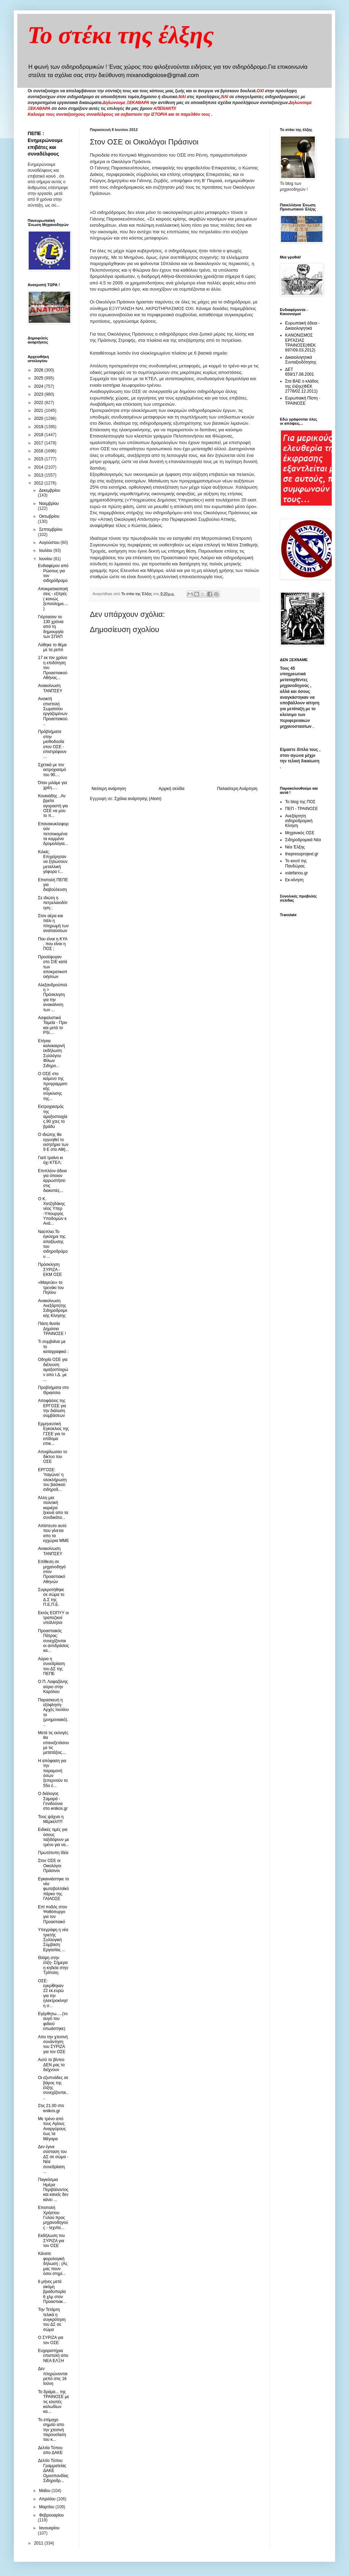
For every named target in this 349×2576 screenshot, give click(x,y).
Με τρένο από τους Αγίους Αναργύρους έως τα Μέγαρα (52, 2128)
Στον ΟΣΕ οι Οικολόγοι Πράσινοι (49, 1865)
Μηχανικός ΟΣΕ (299, 832)
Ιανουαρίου (49, 2528)
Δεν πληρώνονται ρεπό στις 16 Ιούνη (52, 2376)
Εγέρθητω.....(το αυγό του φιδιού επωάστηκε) (52, 2021)
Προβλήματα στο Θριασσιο (53, 1390)
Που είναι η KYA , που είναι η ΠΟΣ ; (52, 944)
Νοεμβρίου (49, 503)
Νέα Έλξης (295, 847)
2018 (39, 434)
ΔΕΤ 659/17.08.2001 (299, 372)
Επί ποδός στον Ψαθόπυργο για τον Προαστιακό (52, 1914)
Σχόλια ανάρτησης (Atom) (137, 798)
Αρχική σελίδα (172, 788)
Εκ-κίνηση (294, 879)
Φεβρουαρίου (51, 2515)
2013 (39, 475)
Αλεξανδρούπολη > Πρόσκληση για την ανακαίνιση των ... (52, 997)
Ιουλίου (46, 550)
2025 (39, 378)
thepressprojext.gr (301, 854)
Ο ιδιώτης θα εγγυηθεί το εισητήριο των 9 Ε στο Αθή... (53, 1142)
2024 (39, 386)
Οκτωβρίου (49, 516)
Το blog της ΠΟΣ (300, 801)
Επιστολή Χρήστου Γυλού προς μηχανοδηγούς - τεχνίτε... (53, 2217)
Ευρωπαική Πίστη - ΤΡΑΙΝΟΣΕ (302, 400)
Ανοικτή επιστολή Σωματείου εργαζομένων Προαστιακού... (53, 711)
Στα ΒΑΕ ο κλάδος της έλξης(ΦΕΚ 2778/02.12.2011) (302, 386)
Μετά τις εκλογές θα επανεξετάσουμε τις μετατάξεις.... (53, 1742)
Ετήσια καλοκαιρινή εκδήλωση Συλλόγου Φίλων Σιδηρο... (51, 1053)
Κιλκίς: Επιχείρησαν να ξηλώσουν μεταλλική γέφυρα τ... (52, 861)
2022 (39, 402)
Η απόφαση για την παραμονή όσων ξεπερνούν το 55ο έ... (53, 1773)
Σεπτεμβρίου (51, 529)
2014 (39, 467)
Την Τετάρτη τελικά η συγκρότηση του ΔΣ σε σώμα (52, 2319)
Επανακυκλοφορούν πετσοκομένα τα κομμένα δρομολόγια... (53, 833)
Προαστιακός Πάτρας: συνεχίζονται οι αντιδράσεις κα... (53, 1640)
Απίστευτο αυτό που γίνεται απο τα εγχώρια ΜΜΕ (53, 1533)
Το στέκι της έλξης (121, 35)
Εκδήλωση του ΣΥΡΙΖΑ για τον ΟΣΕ (51, 2240)
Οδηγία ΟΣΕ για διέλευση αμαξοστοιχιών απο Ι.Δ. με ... (53, 1369)
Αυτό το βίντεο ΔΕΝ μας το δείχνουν (51, 2064)
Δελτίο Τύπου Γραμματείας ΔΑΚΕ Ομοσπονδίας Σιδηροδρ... (53, 2470)
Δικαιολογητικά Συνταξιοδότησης (301, 360)
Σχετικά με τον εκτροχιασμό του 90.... (52, 769)
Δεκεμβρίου (49, 490)
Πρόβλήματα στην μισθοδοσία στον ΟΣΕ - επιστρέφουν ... (52, 744)
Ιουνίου (46, 558)
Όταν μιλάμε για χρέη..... (52, 785)
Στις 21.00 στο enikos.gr (51, 2108)
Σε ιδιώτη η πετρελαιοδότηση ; (53, 902)
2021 (39, 410)
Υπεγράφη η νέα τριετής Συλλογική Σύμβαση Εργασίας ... (53, 1939)
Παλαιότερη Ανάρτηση (237, 788)
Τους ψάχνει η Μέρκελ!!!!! (51, 1819)
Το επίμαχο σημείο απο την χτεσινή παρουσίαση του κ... (52, 2429)
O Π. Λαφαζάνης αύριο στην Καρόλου (53, 1686)
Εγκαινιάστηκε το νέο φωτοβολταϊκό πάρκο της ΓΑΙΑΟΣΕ (53, 1889)
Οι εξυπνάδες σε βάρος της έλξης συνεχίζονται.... (53, 2087)
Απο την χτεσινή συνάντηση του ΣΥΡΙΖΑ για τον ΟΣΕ (53, 2044)
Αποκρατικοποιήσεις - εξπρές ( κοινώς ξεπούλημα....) (53, 598)
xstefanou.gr (296, 873)
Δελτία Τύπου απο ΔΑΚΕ (50, 2450)
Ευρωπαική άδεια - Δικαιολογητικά (302, 325)
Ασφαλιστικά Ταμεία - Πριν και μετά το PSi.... (52, 1025)
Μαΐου (45, 2490)
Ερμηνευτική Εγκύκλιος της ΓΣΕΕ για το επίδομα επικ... (53, 1433)
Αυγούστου (49, 542)
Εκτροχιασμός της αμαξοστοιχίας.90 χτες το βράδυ (52, 1116)
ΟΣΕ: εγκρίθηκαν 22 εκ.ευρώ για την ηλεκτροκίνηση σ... (53, 1993)
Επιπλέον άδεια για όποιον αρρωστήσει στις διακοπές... (52, 1180)
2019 (39, 426)
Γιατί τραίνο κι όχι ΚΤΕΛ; (50, 1160)
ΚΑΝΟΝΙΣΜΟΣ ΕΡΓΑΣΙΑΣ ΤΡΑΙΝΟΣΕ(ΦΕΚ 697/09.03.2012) (300, 342)
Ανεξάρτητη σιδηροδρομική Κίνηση (298, 821)
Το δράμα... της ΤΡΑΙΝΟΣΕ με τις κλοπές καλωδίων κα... (53, 2401)
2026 (39, 370)
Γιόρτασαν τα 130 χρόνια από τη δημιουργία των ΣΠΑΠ (51, 626)
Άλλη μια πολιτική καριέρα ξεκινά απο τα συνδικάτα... (53, 1507)
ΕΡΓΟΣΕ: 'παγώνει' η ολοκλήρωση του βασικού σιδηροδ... (52, 1479)
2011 (39, 2543)
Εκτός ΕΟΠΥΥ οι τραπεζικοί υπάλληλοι (53, 1617)
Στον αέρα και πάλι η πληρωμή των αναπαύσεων (53, 923)
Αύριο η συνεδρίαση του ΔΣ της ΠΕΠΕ (51, 1666)
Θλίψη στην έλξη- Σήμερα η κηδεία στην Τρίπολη (53, 1965)
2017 (39, 443)
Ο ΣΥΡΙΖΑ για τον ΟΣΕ (50, 2340)
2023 (39, 394)
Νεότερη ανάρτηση (109, 788)
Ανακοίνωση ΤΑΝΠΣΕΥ (50, 688)
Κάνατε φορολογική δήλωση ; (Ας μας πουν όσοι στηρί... (52, 2263)
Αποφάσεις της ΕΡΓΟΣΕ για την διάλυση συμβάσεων (52, 1408)
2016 (39, 451)
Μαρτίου (47, 2506)
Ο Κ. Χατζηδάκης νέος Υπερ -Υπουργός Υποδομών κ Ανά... (52, 1211)
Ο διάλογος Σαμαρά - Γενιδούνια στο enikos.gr (53, 1801)
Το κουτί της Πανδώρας (296, 863)
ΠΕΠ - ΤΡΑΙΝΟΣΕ (301, 808)
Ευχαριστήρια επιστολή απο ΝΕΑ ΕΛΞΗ (53, 2355)
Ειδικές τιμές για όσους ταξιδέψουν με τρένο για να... (53, 1837)
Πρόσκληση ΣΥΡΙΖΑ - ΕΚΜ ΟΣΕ (50, 1269)
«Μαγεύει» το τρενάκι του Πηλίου (51, 1287)
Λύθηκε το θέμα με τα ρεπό (52, 647)
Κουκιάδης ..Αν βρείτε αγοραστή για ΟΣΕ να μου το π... (53, 805)
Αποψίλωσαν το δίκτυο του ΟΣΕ (52, 1456)
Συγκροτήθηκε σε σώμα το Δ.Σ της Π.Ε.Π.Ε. (51, 1597)
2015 (39, 459)
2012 (39, 483)
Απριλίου (48, 2499)
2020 (39, 418)
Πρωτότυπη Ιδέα (53, 1852)
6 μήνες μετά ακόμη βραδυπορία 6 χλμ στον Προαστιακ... (52, 2291)
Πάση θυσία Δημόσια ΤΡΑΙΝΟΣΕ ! (52, 1328)
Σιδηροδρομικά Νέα (303, 839)
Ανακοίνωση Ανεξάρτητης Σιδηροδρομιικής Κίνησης (52, 1308)
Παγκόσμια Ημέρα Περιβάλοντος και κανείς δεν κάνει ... (53, 2189)
